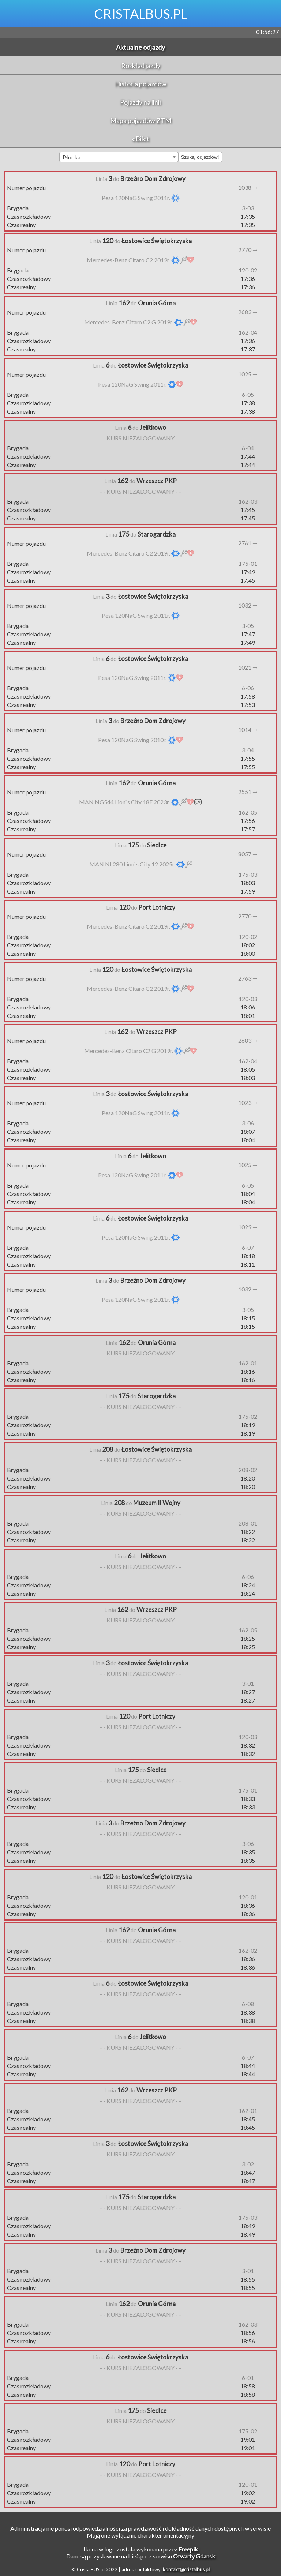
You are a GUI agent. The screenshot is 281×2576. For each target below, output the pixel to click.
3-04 (248, 750)
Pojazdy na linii (140, 102)
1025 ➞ (247, 374)
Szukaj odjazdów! (200, 157)
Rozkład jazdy (140, 65)
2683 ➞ (247, 311)
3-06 (248, 1123)
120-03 (248, 998)
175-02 (248, 1416)
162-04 (248, 332)
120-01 (248, 1897)
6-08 (248, 2003)
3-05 (248, 625)
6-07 (248, 1247)
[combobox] (118, 157)
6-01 (248, 2377)
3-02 (248, 2164)
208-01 (248, 1523)
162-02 (248, 1950)
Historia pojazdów (140, 84)
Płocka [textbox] (71, 157)
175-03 (248, 874)
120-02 (248, 270)
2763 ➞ (247, 978)
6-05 (248, 394)
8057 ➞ (247, 853)
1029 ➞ (247, 1226)
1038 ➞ (247, 187)
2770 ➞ (247, 249)
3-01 (248, 1683)
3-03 (248, 207)
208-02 (248, 1469)
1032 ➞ (247, 605)
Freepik (188, 2549)
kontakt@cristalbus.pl (186, 2569)
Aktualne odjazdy (140, 47)
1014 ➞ (247, 729)
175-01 (248, 563)
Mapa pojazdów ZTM (140, 120)
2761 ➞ (247, 542)
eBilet (140, 139)
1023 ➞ (247, 1102)
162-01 (248, 1363)
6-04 (248, 447)
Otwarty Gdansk (194, 2556)
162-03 (248, 501)
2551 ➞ (247, 791)
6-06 (248, 687)
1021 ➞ (247, 667)
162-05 (248, 812)
